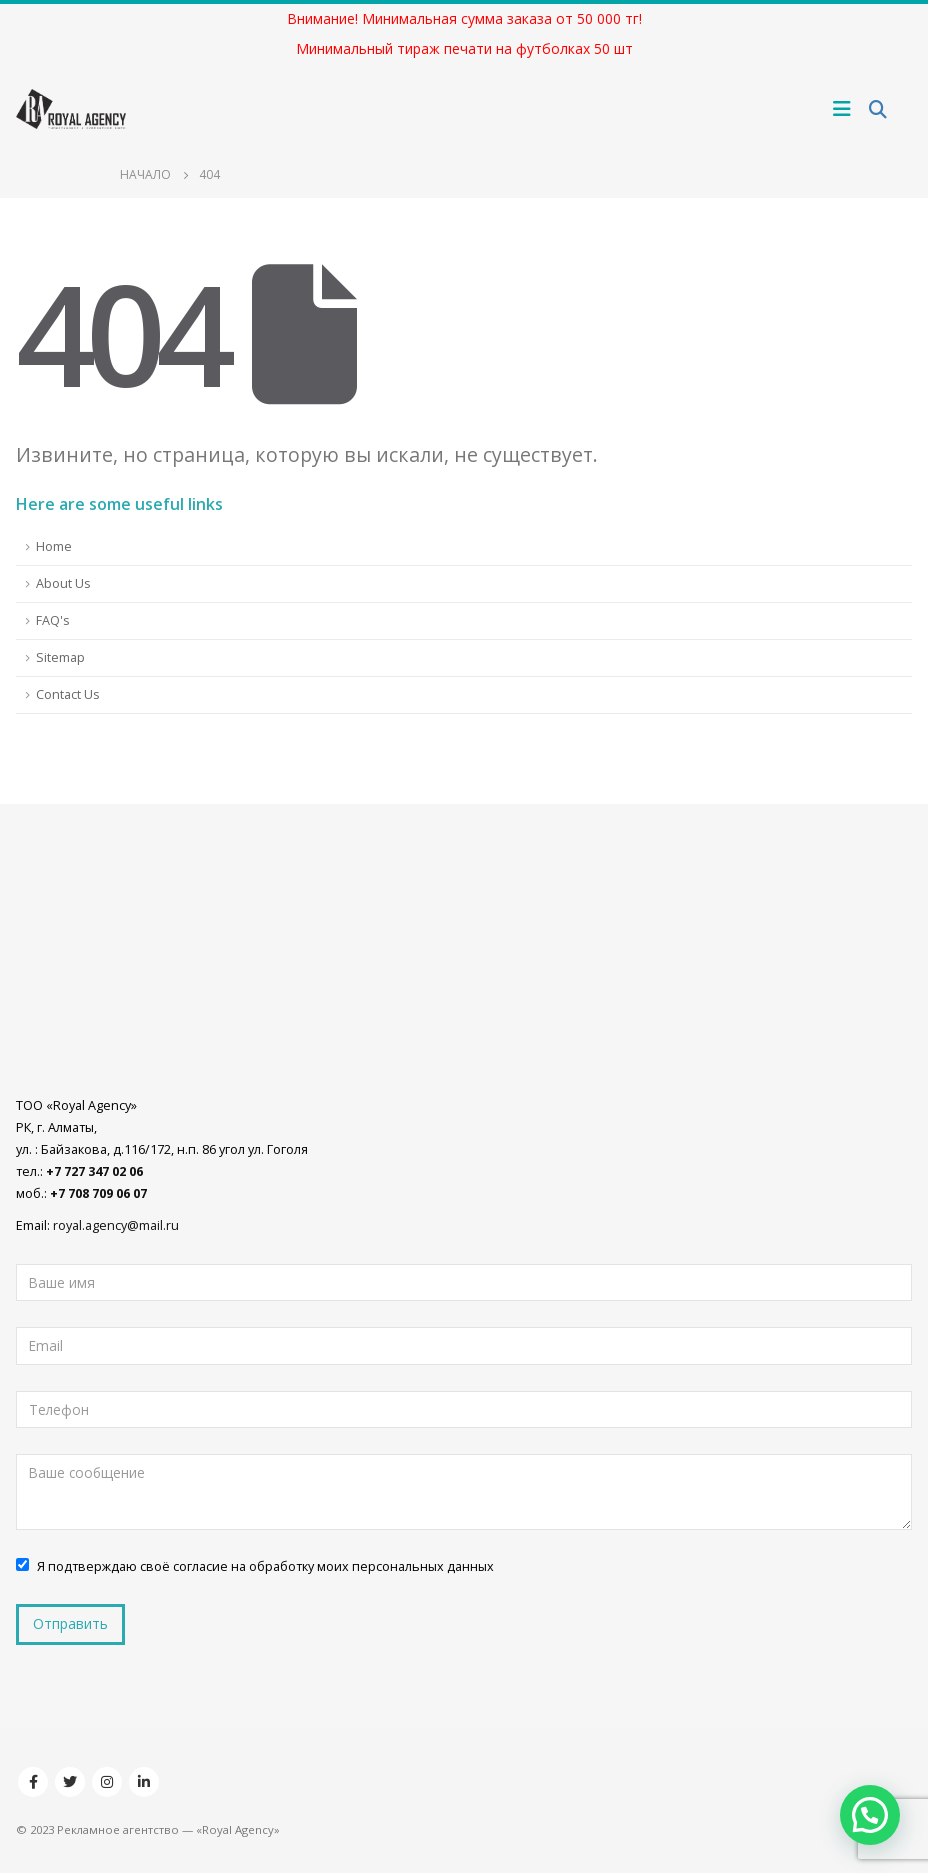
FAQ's (53, 620)
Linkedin (144, 1782)
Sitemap (60, 657)
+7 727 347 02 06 (94, 1171)
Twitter (70, 1782)
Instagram (107, 1782)
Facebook (33, 1782)
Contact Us (68, 694)
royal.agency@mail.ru (116, 1225)
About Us (63, 583)
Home (54, 546)
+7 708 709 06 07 (98, 1193)
